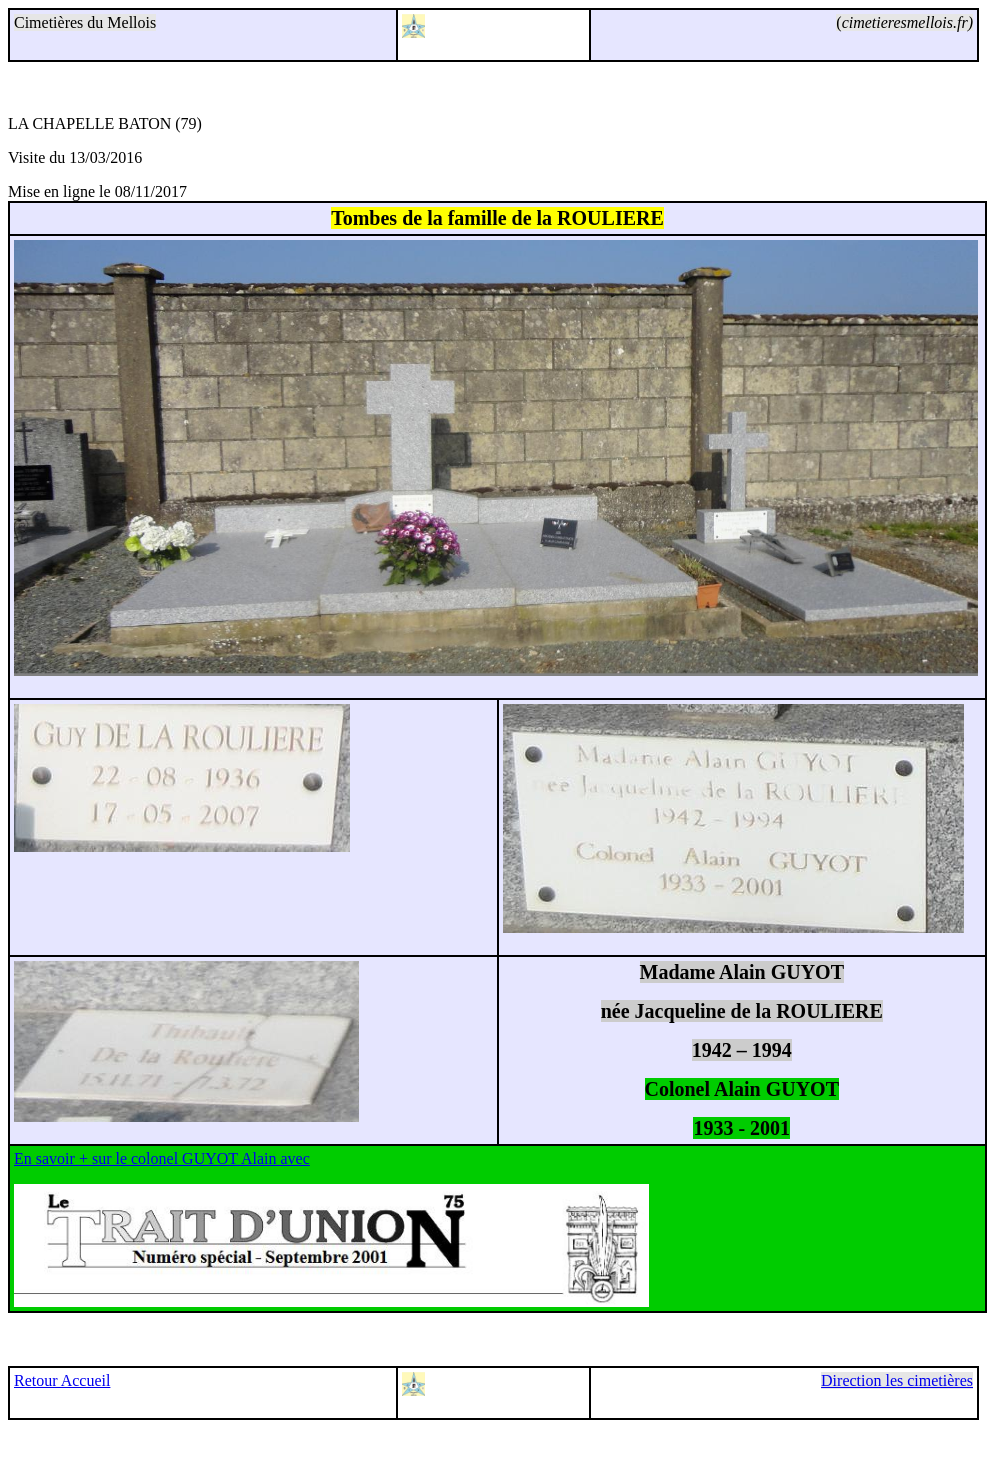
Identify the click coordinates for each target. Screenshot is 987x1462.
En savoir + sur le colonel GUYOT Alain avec (162, 1158)
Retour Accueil (62, 1380)
